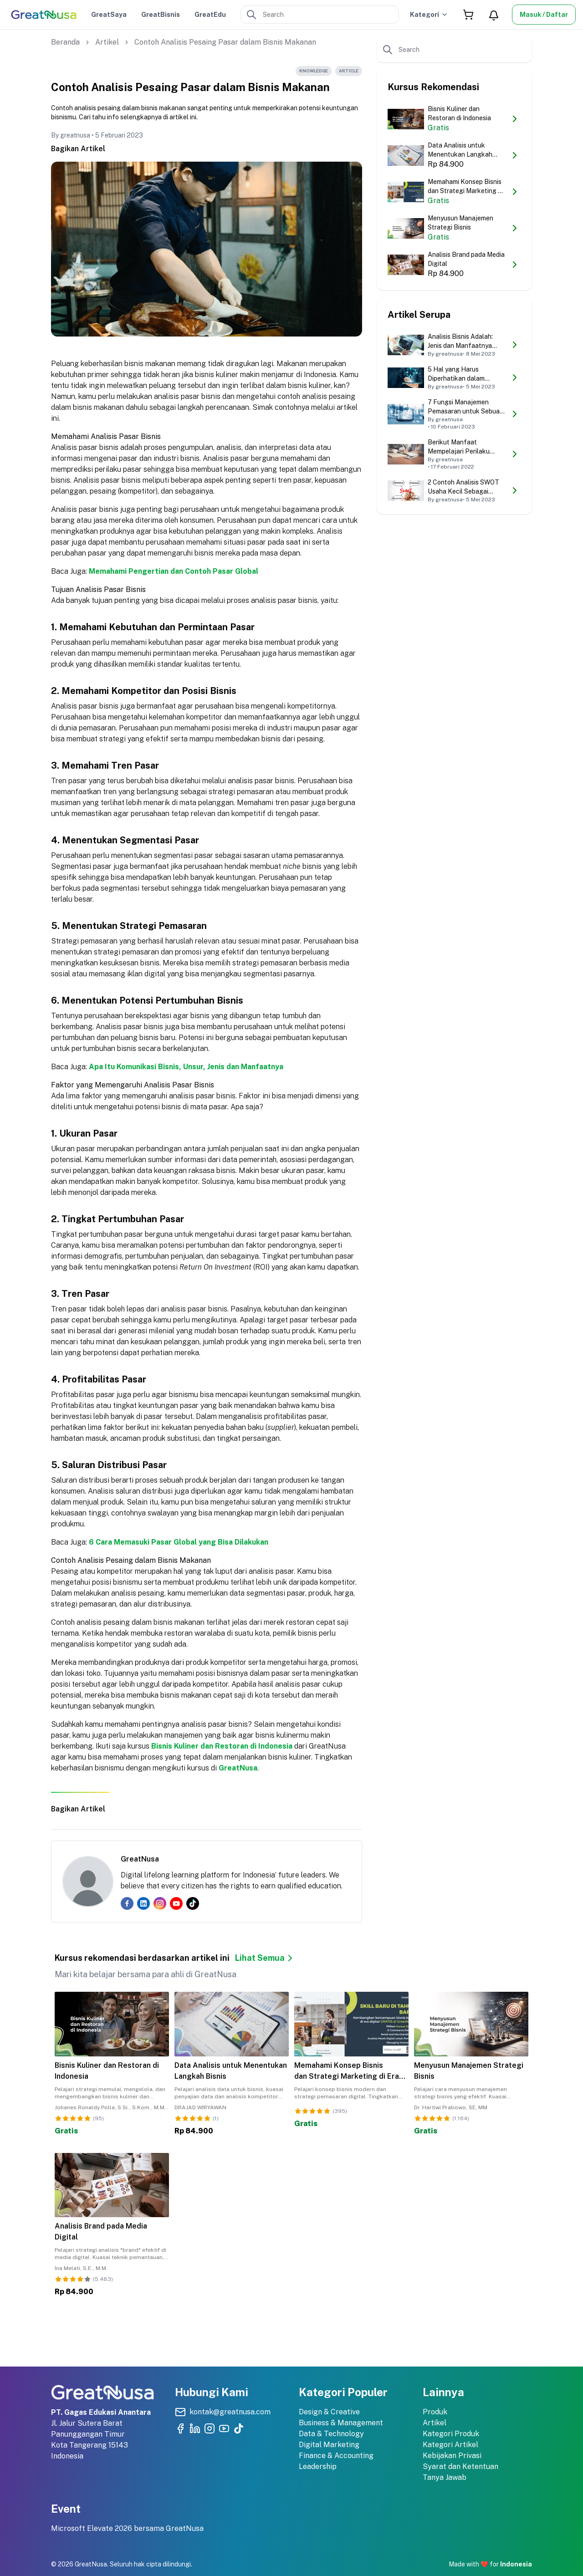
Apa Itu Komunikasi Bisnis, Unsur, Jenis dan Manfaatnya (186, 1066)
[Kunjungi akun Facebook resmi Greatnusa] (180, 2428)
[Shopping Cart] (468, 14)
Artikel (107, 42)
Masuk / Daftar (544, 14)
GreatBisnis (160, 14)
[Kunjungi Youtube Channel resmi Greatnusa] (224, 2428)
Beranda (65, 42)
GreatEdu (210, 14)
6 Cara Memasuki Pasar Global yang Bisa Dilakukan (178, 1542)
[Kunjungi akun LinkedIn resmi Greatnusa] (194, 2428)
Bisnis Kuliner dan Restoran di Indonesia (221, 1746)
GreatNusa (238, 1768)
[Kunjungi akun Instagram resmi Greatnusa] (209, 2428)
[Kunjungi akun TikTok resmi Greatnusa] (238, 2428)
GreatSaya (109, 14)
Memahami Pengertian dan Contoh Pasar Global (173, 571)
